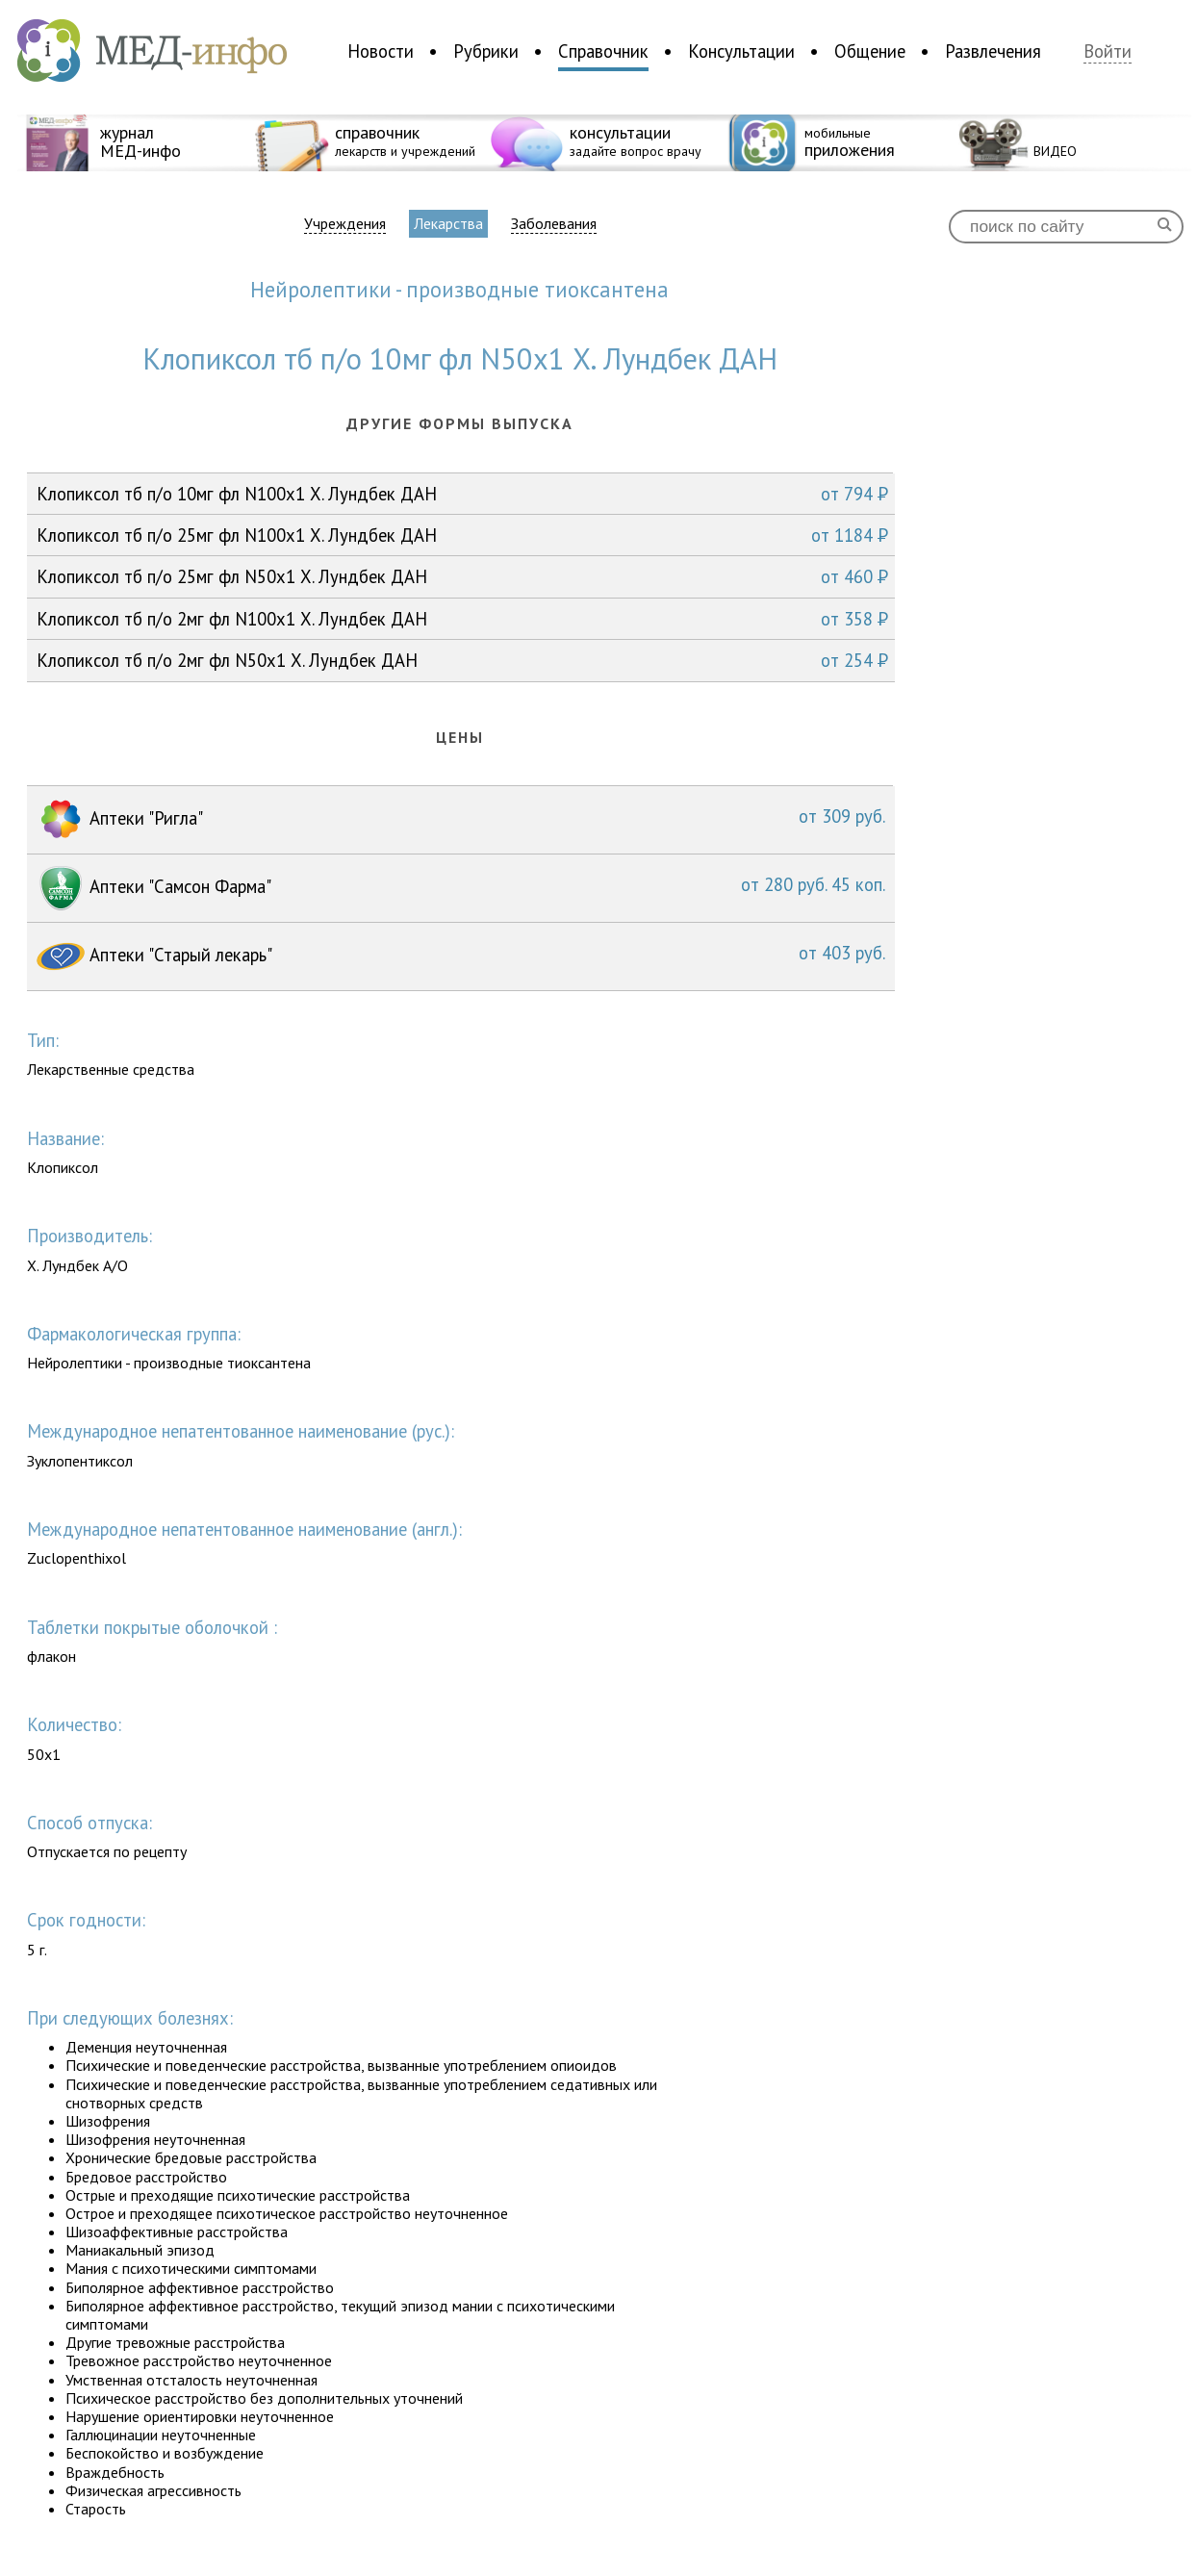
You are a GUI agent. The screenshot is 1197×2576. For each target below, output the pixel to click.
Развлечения (993, 51)
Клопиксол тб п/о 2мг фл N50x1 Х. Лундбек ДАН (462, 660)
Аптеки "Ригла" (461, 820)
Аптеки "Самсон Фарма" (461, 888)
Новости (380, 51)
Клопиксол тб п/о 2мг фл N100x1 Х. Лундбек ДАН (462, 618)
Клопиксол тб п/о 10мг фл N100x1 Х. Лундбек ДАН (462, 493)
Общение (869, 51)
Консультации (741, 51)
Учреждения (345, 224)
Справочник (603, 51)
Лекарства (448, 223)
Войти (1107, 51)
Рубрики (486, 51)
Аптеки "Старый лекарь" (461, 956)
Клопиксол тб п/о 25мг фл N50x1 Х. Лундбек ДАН (462, 576)
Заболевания (554, 224)
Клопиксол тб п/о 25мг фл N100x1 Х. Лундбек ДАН (462, 535)
